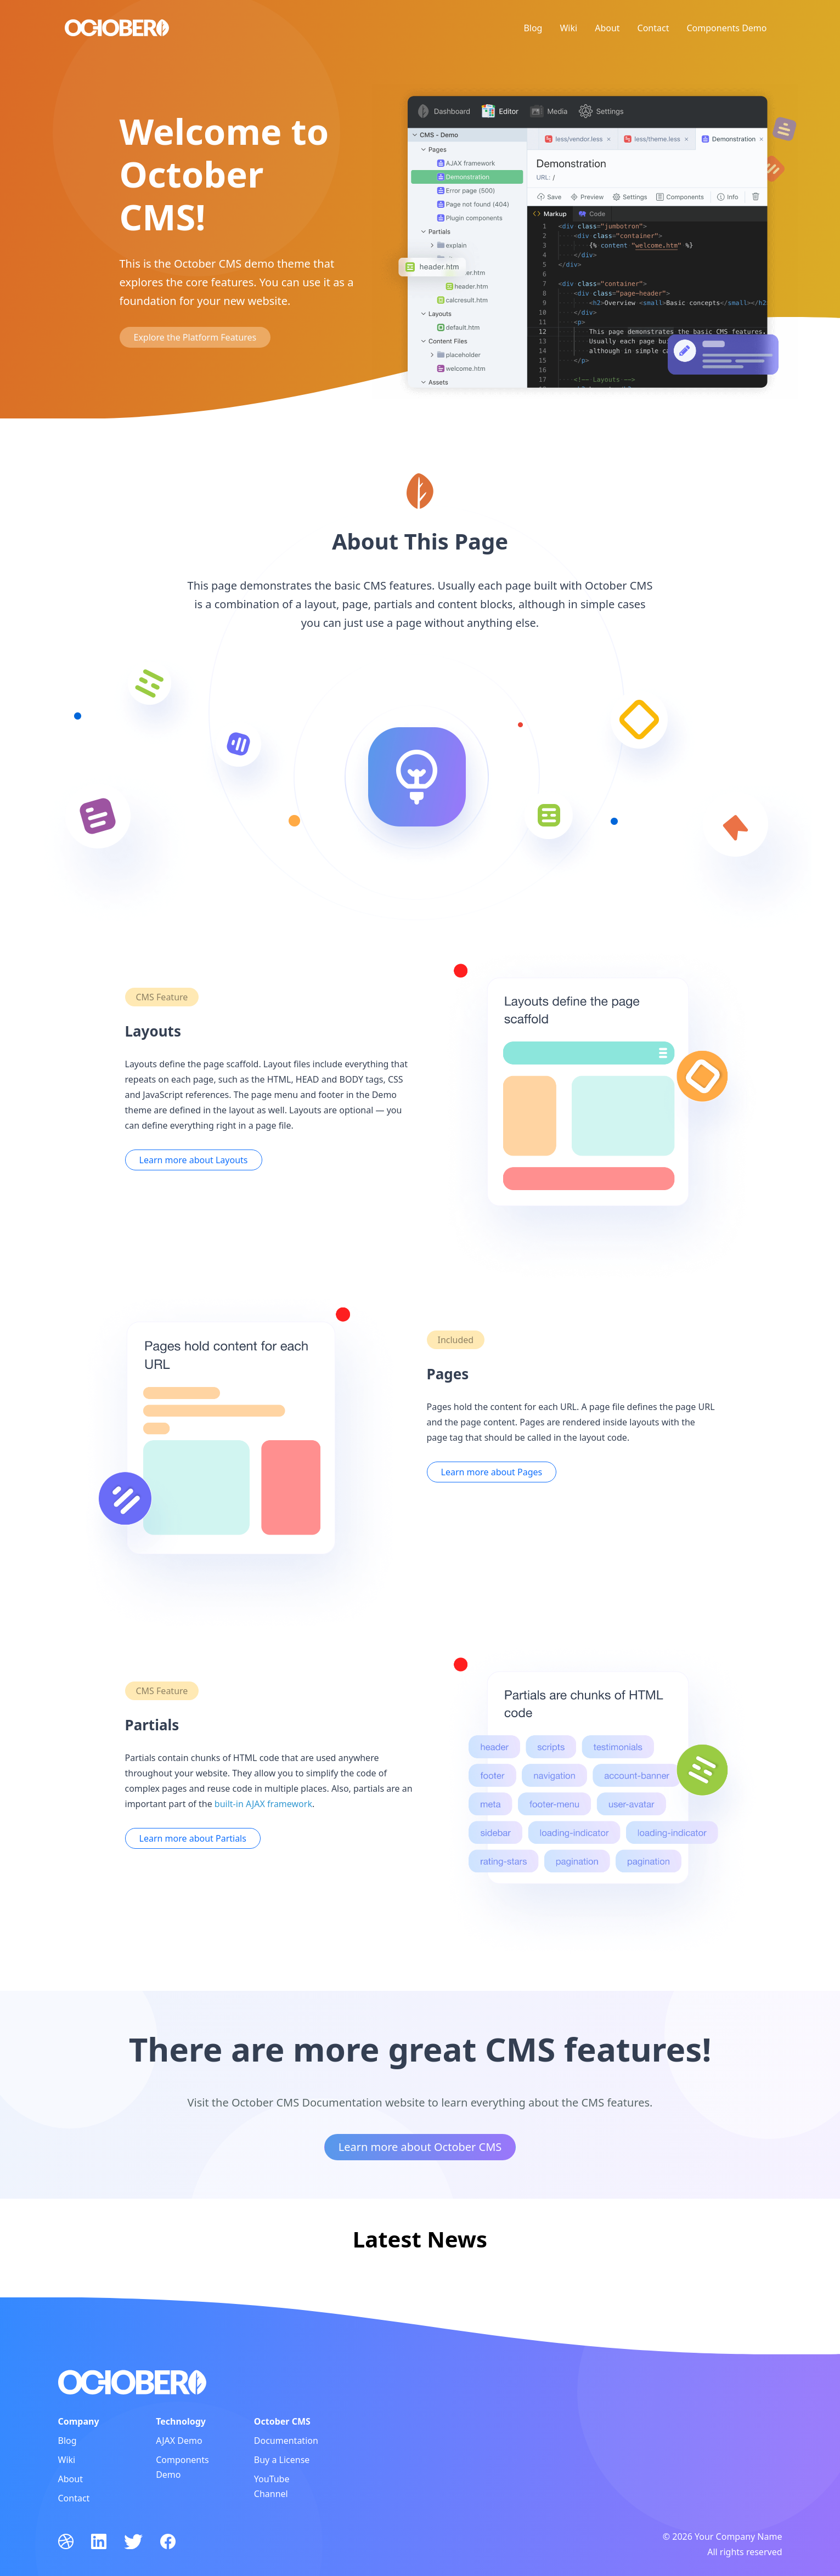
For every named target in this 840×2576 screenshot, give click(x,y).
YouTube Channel (272, 2486)
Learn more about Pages (492, 1472)
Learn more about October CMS (420, 2146)
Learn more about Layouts (193, 1160)
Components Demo (726, 28)
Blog (532, 28)
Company (78, 2421)
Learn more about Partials (192, 1838)
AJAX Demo (179, 2441)
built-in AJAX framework (263, 1804)
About (607, 28)
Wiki (568, 28)
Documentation (286, 2441)
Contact (653, 28)
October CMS (282, 2421)
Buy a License (282, 2460)
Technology (181, 2421)
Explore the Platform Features (195, 337)
